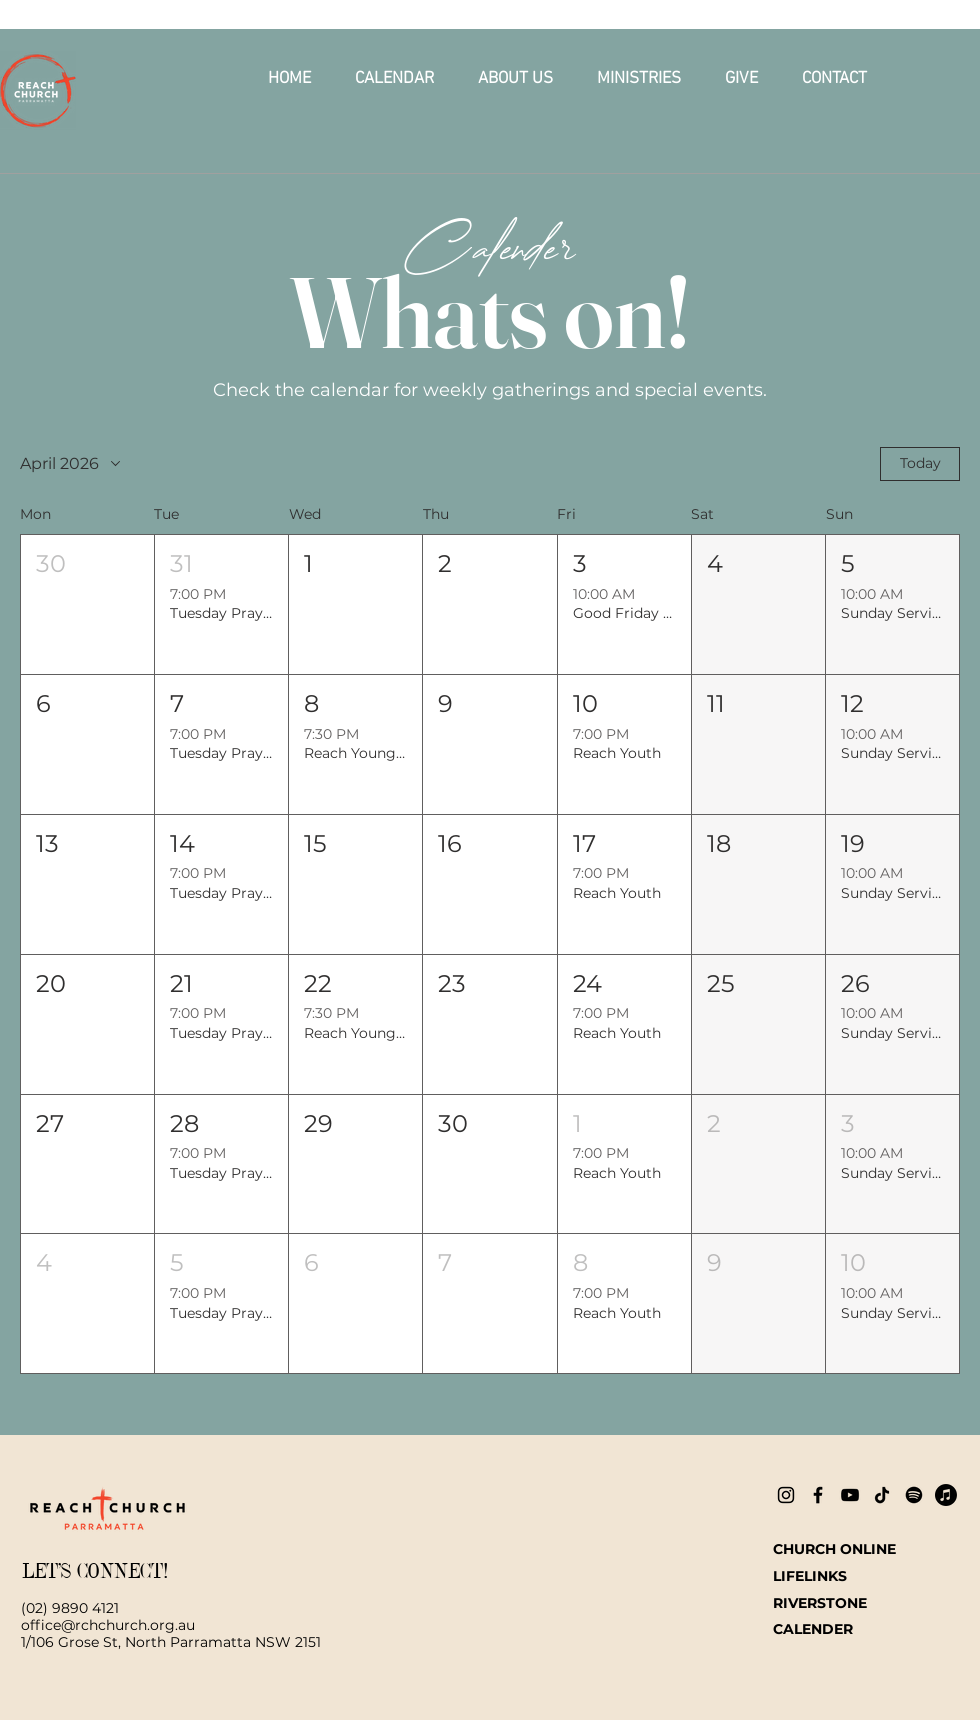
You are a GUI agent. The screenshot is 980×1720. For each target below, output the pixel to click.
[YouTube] (850, 1495)
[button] (515, 79)
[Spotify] (914, 1495)
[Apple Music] (946, 1495)
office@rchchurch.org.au (108, 1625)
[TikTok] (882, 1495)
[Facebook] (818, 1495)
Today (920, 463)
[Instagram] (786, 1495)
